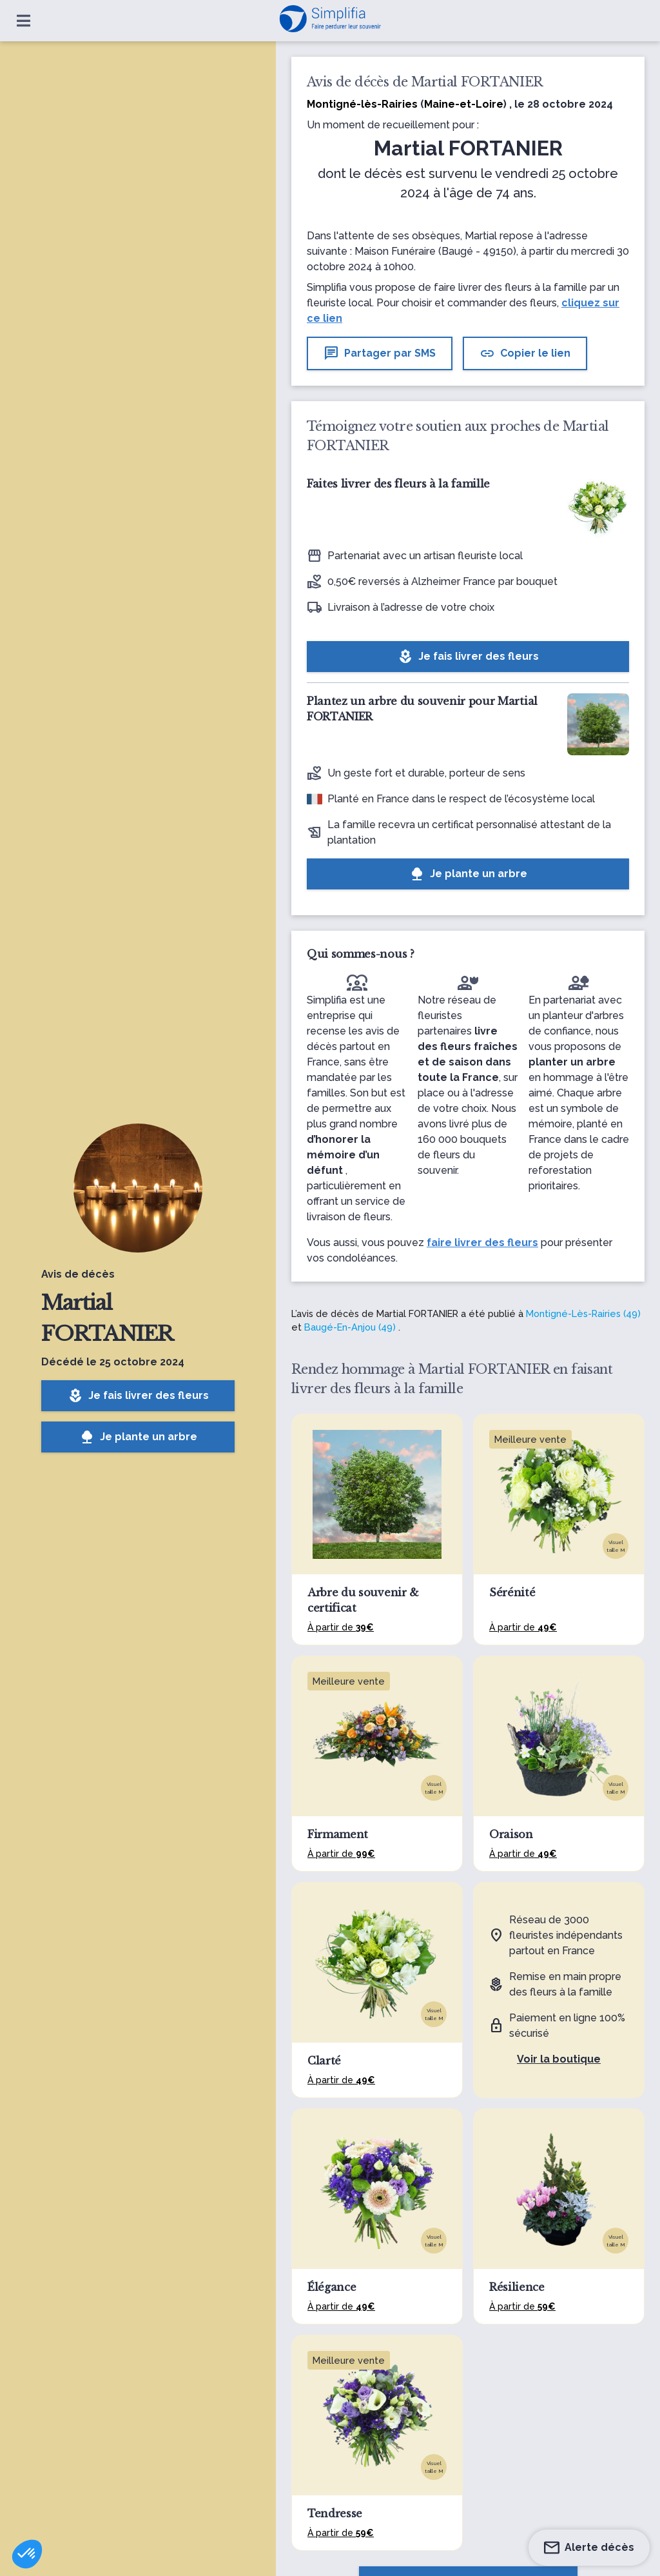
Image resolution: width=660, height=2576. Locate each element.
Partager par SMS (380, 353)
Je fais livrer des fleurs (138, 1395)
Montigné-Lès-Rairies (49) (583, 1313)
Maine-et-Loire (463, 104)
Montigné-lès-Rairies (362, 104)
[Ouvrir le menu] (23, 20)
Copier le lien (525, 353)
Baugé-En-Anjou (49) (350, 1327)
